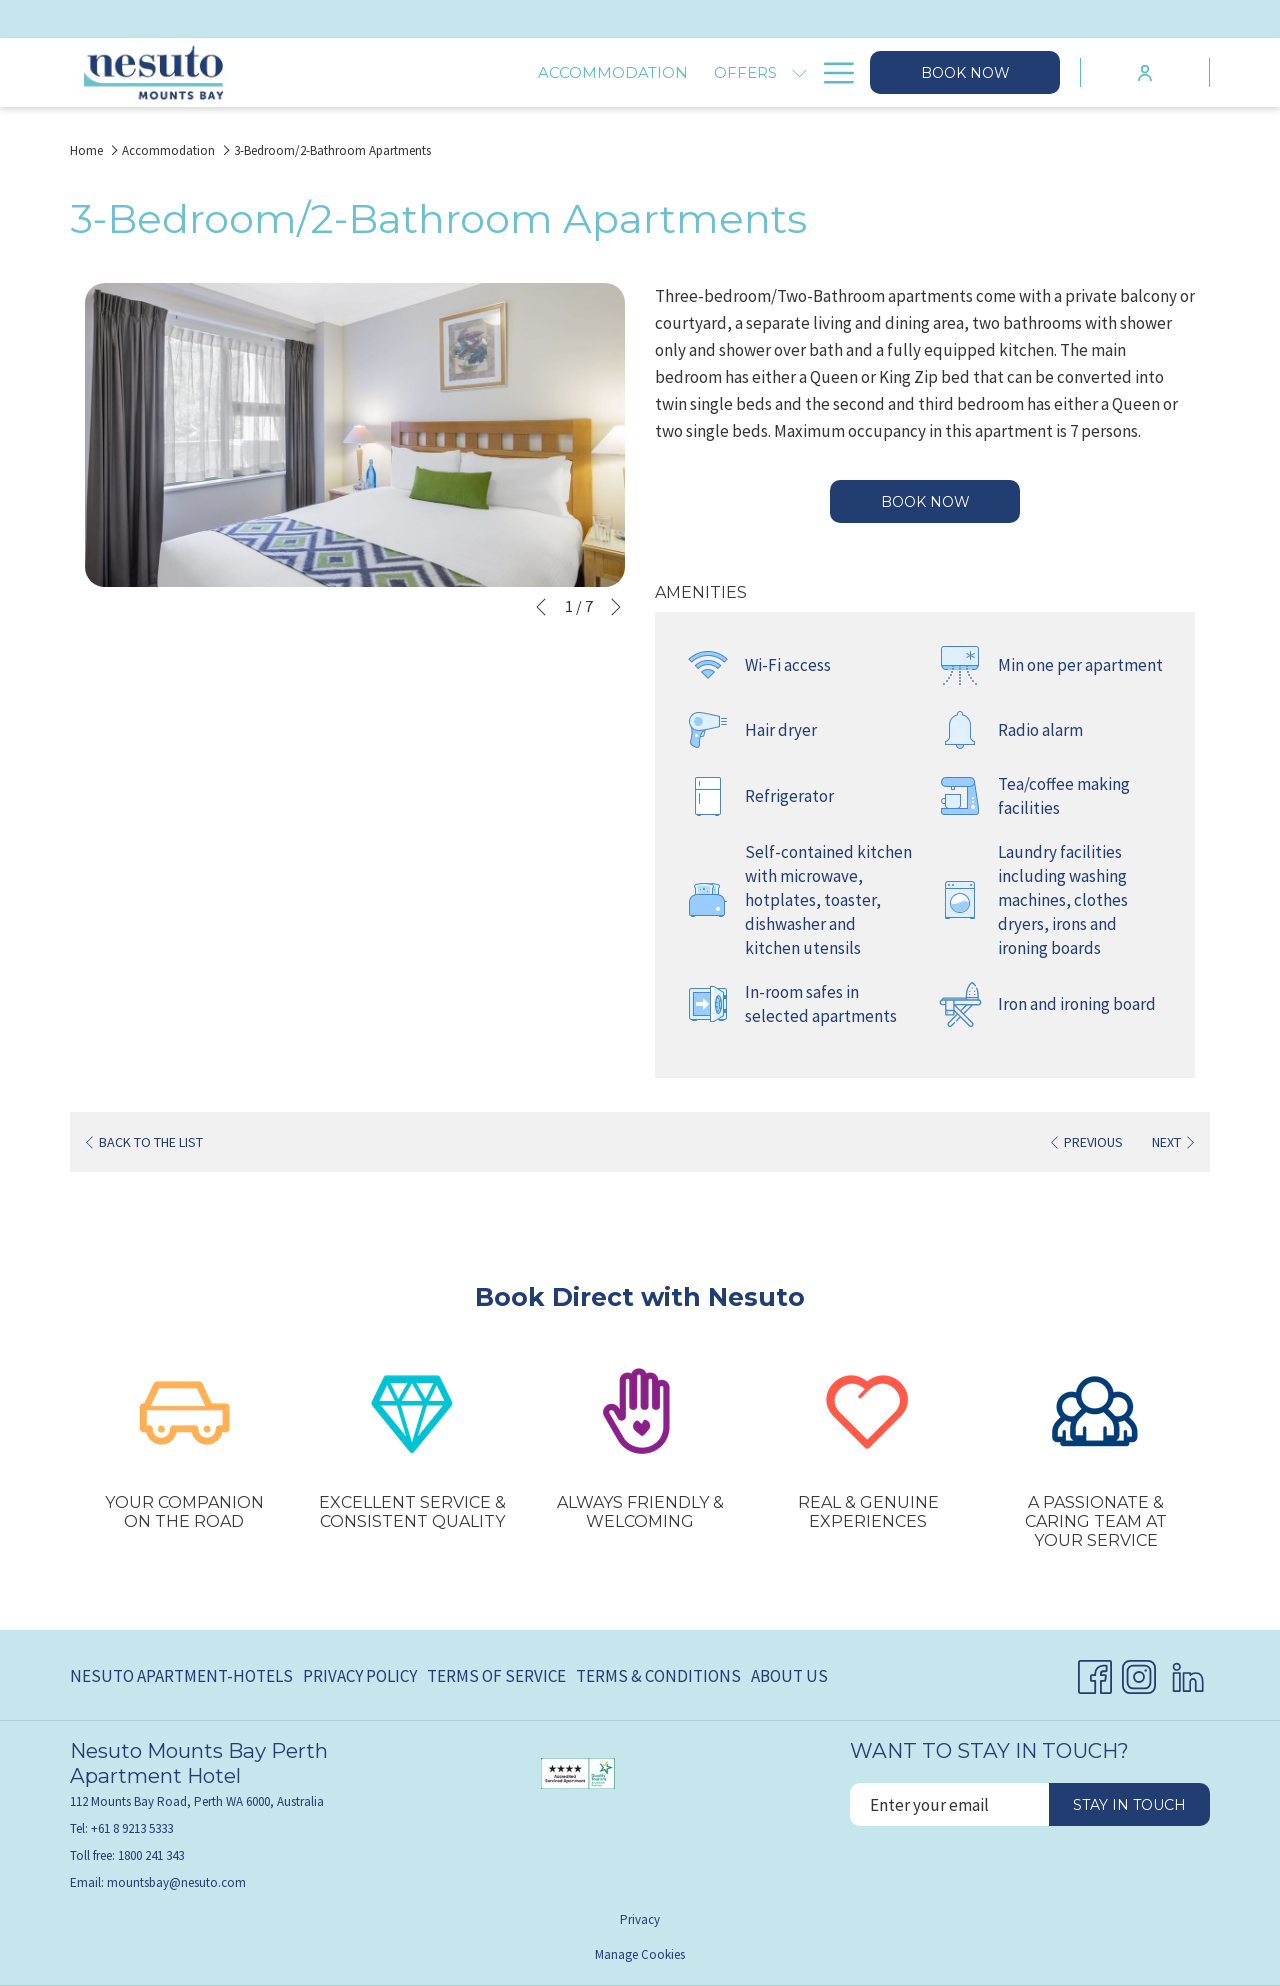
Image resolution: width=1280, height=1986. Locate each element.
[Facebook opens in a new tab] (1095, 1673)
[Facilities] (635, 72)
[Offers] (515, 72)
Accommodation (168, 150)
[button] (355, 435)
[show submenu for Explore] (799, 72)
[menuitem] (184, 1677)
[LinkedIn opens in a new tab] (1188, 1673)
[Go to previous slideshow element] (541, 607)
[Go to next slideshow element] (616, 607)
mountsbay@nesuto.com (176, 1882)
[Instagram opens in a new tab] (1139, 1673)
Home (86, 150)
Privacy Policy (360, 1676)
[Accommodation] (383, 72)
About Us (789, 1676)
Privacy (640, 1919)
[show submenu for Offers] (570, 72)
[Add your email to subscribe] (949, 1804)
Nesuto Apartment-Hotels (181, 1676)
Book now (965, 73)
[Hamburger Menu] (831, 72)
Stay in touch (1129, 1805)
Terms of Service (496, 1676)
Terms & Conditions (658, 1676)
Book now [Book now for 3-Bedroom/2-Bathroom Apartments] (925, 502)
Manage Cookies (640, 1954)
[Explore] (740, 72)
